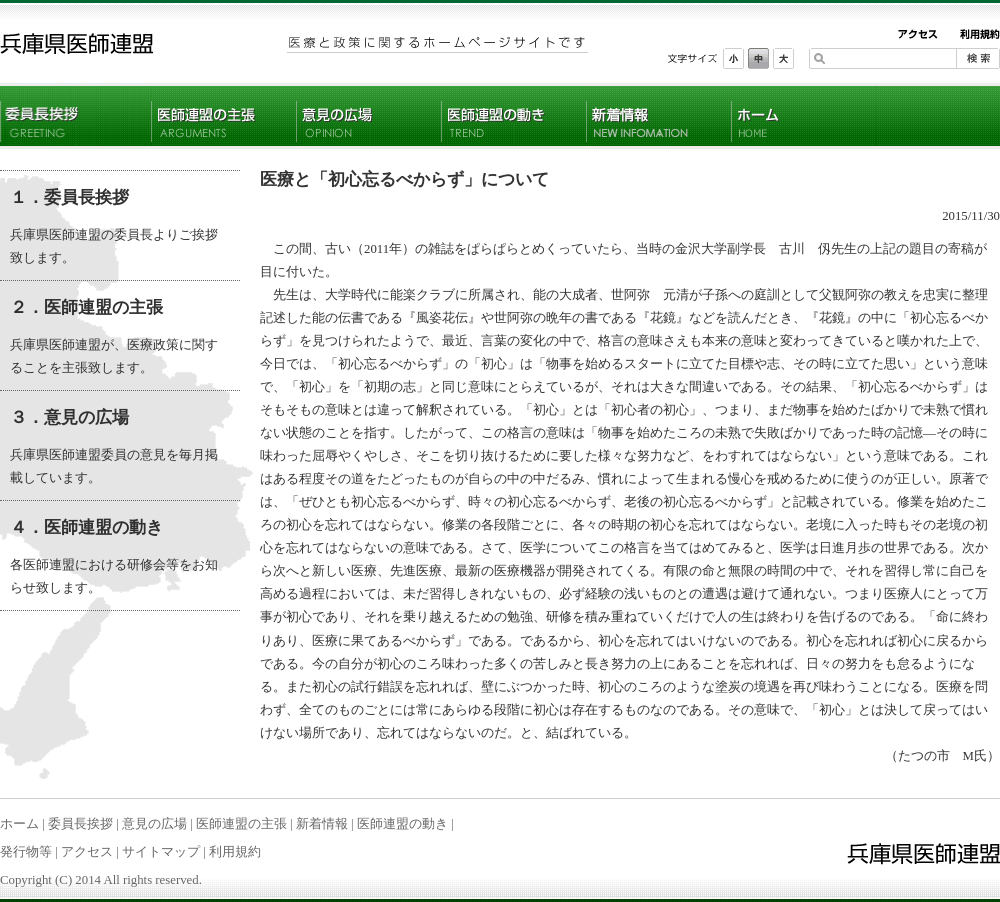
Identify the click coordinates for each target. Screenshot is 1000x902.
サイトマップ (161, 852)
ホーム (19, 824)
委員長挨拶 (80, 824)
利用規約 (235, 852)
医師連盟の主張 (241, 824)
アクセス (87, 852)
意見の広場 (154, 824)
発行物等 (26, 852)
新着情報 (322, 824)
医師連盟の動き (402, 824)
